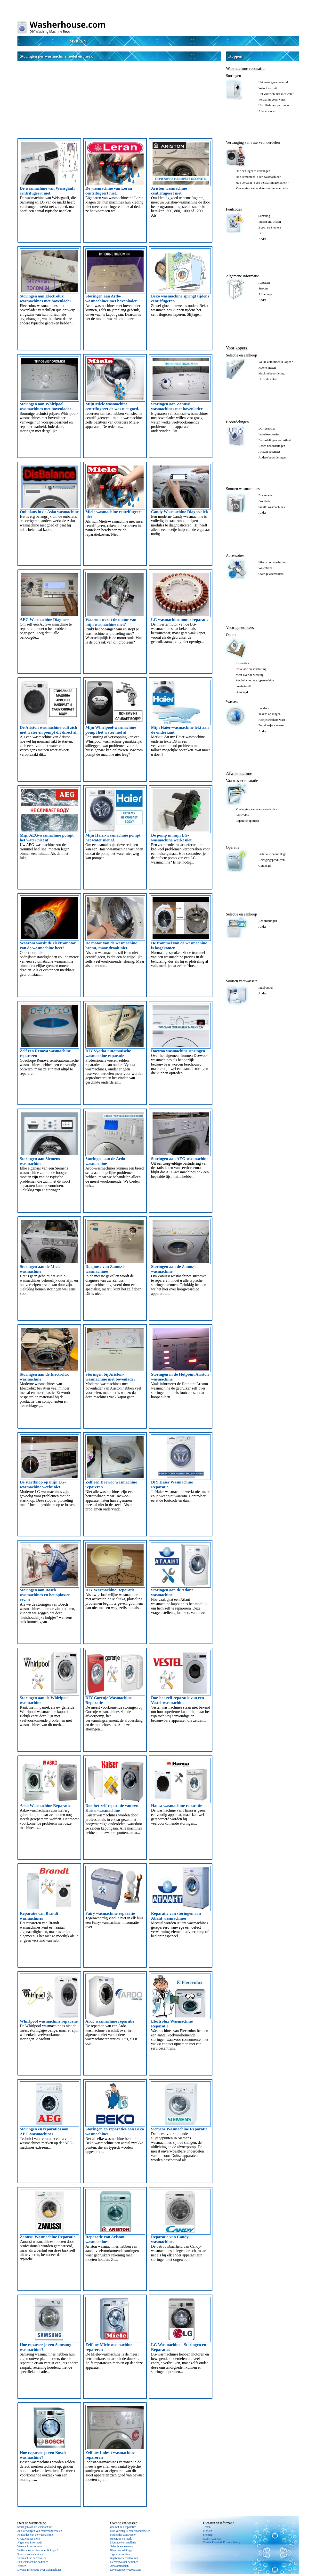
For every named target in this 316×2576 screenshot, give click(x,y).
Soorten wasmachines (243, 489)
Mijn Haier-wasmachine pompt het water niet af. (112, 837)
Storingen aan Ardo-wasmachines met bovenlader (111, 298)
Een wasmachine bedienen (32, 2562)
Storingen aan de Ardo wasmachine (105, 1161)
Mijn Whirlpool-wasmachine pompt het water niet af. (110, 730)
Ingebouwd (266, 987)
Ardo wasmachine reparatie (109, 2021)
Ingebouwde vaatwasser (124, 2558)
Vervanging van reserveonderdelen (253, 142)
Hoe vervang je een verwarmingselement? (262, 182)
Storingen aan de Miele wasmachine (40, 1269)
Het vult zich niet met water (276, 94)
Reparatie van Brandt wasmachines (39, 1916)
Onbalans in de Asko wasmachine (49, 511)
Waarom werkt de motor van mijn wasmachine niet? (110, 622)
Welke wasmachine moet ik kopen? (38, 2550)
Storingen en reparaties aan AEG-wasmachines (44, 2131)
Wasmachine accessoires (31, 2558)
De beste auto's (268, 379)
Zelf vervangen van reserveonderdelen (39, 2531)
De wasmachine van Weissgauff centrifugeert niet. (47, 190)
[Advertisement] (119, 98)
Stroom (263, 288)
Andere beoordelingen (273, 457)
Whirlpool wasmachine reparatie (49, 2021)
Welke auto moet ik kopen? (276, 362)
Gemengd (242, 692)
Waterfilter (265, 568)
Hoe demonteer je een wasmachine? (258, 176)
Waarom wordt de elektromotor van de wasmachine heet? (48, 945)
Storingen (233, 76)
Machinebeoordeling (272, 373)
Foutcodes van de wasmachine (35, 2534)
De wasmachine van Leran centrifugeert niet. (108, 190)
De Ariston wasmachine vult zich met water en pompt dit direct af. (49, 730)
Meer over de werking (250, 675)
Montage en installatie (123, 2542)
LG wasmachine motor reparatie (180, 619)
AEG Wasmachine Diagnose (44, 619)
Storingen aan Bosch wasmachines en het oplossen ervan (45, 1595)
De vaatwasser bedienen (124, 2562)
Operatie (232, 635)
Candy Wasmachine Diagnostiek (179, 511)
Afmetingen (266, 294)
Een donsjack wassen (272, 725)
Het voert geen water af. (274, 82)
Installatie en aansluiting (251, 669)
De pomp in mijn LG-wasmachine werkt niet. (172, 837)
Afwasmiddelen (119, 2566)
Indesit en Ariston (270, 221)
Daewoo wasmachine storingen (178, 1051)
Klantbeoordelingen (121, 2550)
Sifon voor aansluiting (273, 562)
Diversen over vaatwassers (125, 2569)
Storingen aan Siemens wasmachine (40, 1161)
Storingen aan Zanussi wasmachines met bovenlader (177, 406)
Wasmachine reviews (29, 2546)
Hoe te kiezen (267, 367)
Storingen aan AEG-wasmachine (179, 1158)
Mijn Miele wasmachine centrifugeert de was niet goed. (112, 406)
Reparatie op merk (247, 820)
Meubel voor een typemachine (255, 680)
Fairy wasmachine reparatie (110, 1913)
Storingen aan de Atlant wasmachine (172, 1592)
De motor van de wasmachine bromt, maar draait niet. (111, 945)
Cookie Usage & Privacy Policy (221, 2542)
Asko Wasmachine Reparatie (45, 1805)
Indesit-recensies (269, 434)
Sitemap (207, 2534)
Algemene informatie (242, 276)
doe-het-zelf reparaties (123, 2527)
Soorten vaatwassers (242, 981)
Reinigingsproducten (272, 860)
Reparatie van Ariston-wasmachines (105, 2239)
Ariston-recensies (270, 451)
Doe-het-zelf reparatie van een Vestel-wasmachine (177, 1700)
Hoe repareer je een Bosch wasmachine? (43, 2455)
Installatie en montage (272, 854)
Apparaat (264, 282)
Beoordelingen (237, 422)
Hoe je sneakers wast (272, 719)
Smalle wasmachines (272, 507)
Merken (78, 41)
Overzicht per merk (28, 2538)
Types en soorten (120, 2554)
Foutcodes (234, 209)
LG (261, 233)
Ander (263, 239)
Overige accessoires (271, 574)
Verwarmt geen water (272, 99)
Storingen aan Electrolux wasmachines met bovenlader (45, 298)
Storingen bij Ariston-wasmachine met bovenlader (110, 1376)
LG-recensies (267, 428)
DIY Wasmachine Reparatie (110, 1590)
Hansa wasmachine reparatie (176, 1805)
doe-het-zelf (243, 686)
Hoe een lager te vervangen (253, 171)
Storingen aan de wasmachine (34, 2527)
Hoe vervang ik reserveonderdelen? (130, 2531)
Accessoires (235, 555)
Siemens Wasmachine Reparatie (179, 2129)
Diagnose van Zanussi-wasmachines (105, 1269)
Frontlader (265, 501)
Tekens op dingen (270, 714)
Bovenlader (266, 495)
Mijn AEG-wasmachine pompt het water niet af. (47, 837)
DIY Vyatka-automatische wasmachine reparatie (108, 1053)
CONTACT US (212, 2538)
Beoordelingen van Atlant (275, 440)
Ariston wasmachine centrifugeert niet (169, 190)
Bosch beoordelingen (272, 446)
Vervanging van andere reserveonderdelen (262, 188)
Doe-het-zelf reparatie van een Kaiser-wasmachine (111, 1808)
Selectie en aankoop (241, 355)
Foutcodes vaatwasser (123, 2534)
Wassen (232, 701)
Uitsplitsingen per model (274, 105)
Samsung (264, 216)
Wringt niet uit (268, 88)
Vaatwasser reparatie (242, 781)
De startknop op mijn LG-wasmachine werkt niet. (43, 1484)
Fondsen (264, 708)
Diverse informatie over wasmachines (39, 2569)
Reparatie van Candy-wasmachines (170, 2239)
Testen (207, 2527)
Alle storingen (267, 111)
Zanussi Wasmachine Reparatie (47, 2237)
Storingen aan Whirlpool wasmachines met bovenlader (45, 406)
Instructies (242, 663)
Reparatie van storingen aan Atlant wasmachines (176, 1916)
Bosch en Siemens (270, 227)
